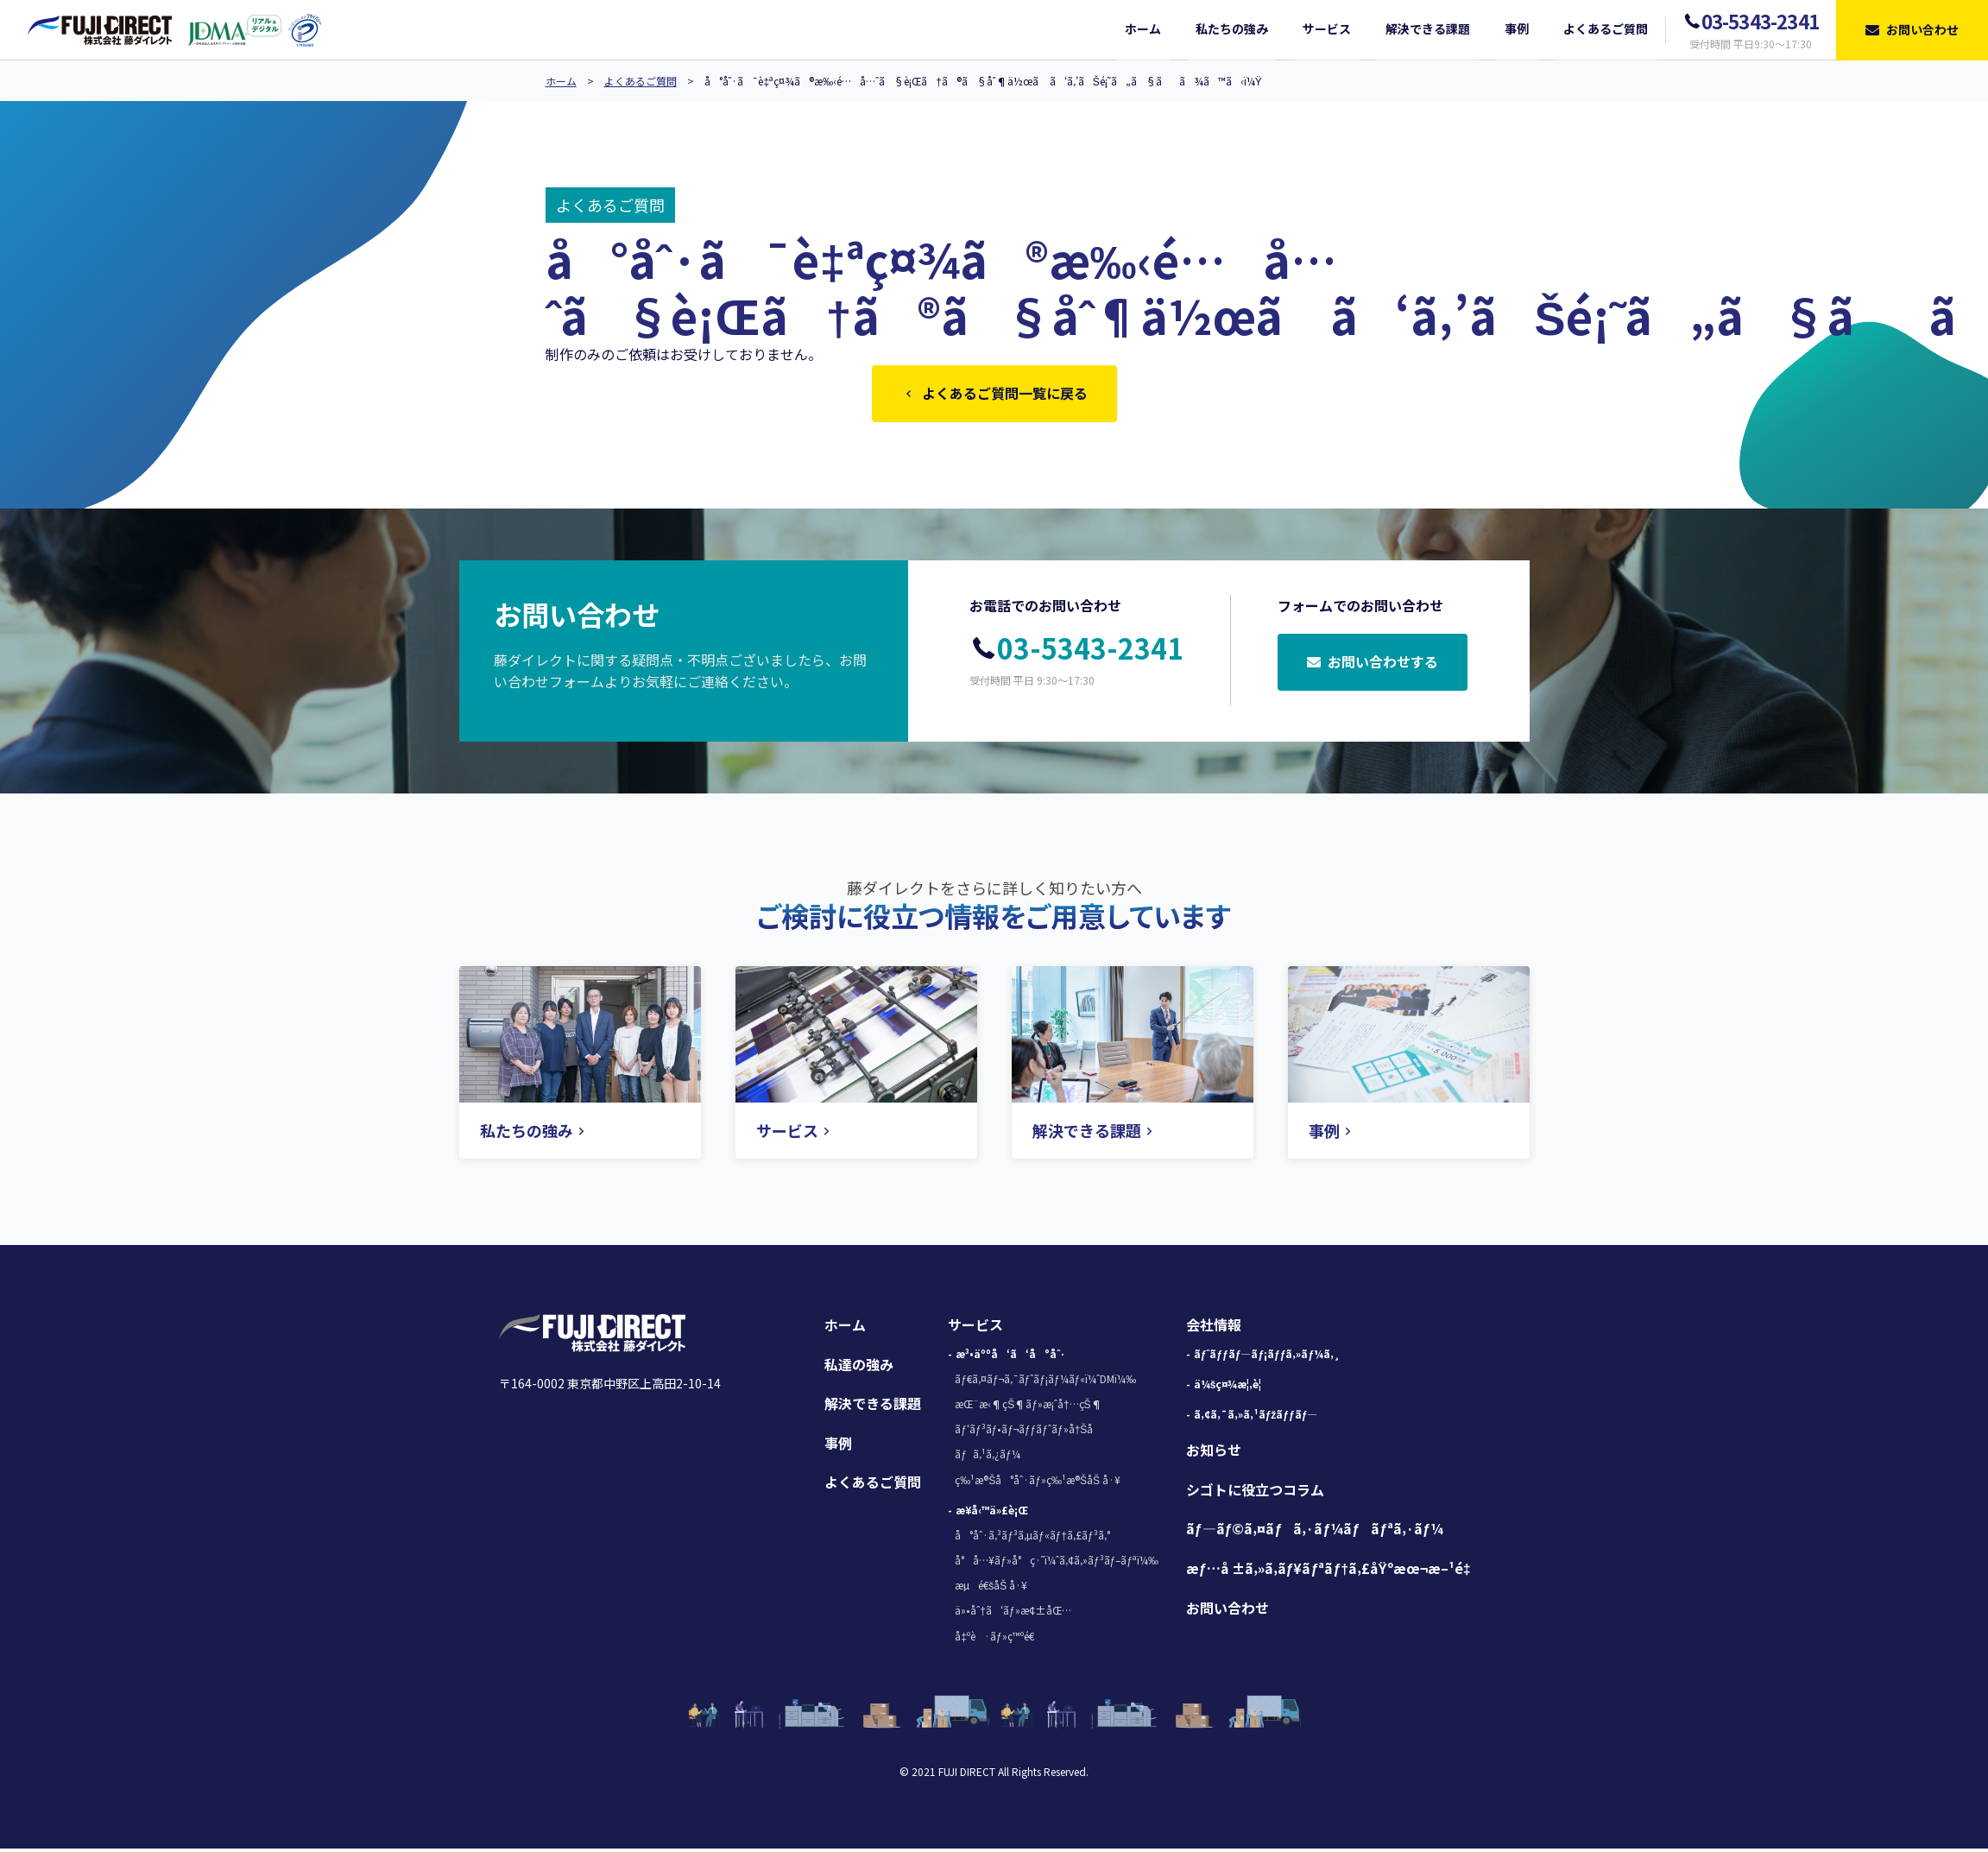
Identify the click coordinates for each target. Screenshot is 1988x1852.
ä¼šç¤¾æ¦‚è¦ (1232, 1387)
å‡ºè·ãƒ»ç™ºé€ (998, 1639)
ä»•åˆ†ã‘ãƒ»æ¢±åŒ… (1012, 1613)
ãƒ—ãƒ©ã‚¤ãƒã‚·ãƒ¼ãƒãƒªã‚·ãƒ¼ (1314, 1531)
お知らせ (1213, 1453)
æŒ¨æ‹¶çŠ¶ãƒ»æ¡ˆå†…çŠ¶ (1028, 1407)
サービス (975, 1328)
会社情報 (1213, 1328)
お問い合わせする (1372, 666)
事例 (838, 1446)
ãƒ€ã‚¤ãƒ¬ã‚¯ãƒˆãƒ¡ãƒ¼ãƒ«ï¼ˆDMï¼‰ (1045, 1382)
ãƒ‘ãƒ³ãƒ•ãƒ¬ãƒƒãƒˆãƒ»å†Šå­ (1028, 1432)
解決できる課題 (872, 1406)
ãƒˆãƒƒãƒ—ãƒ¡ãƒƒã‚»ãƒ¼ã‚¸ (1267, 1356)
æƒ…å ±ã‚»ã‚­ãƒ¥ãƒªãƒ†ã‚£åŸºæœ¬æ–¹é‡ (1333, 1571)
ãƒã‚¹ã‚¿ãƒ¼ (987, 1457)
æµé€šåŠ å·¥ (991, 1588)
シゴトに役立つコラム (1255, 1492)
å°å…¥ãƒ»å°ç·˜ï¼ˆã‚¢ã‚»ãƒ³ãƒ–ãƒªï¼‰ (1056, 1563)
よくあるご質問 (640, 80)
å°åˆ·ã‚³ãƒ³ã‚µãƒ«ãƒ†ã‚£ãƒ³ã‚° (1032, 1538)
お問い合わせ (1227, 1611)
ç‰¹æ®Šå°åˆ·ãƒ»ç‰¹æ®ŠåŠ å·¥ (1037, 1483)
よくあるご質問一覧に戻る (994, 394)
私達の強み (858, 1367)
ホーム (561, 80)
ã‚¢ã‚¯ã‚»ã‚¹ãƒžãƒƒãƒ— (1256, 1417)
